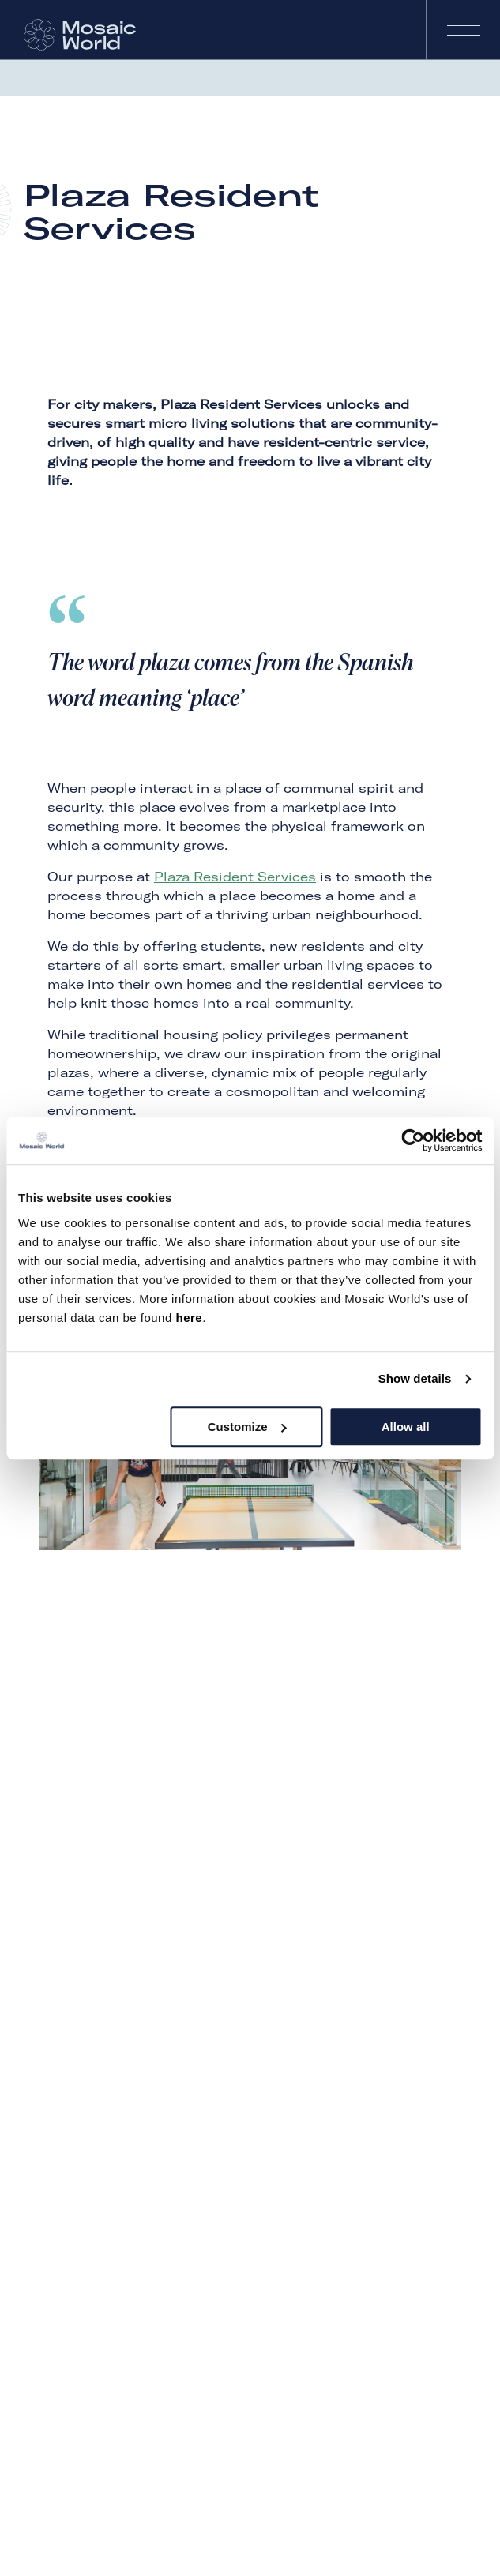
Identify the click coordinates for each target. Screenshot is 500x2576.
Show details (415, 1378)
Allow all (406, 1426)
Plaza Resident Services (235, 876)
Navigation (463, 29)
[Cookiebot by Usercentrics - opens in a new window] (413, 1140)
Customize (247, 1426)
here (188, 1317)
